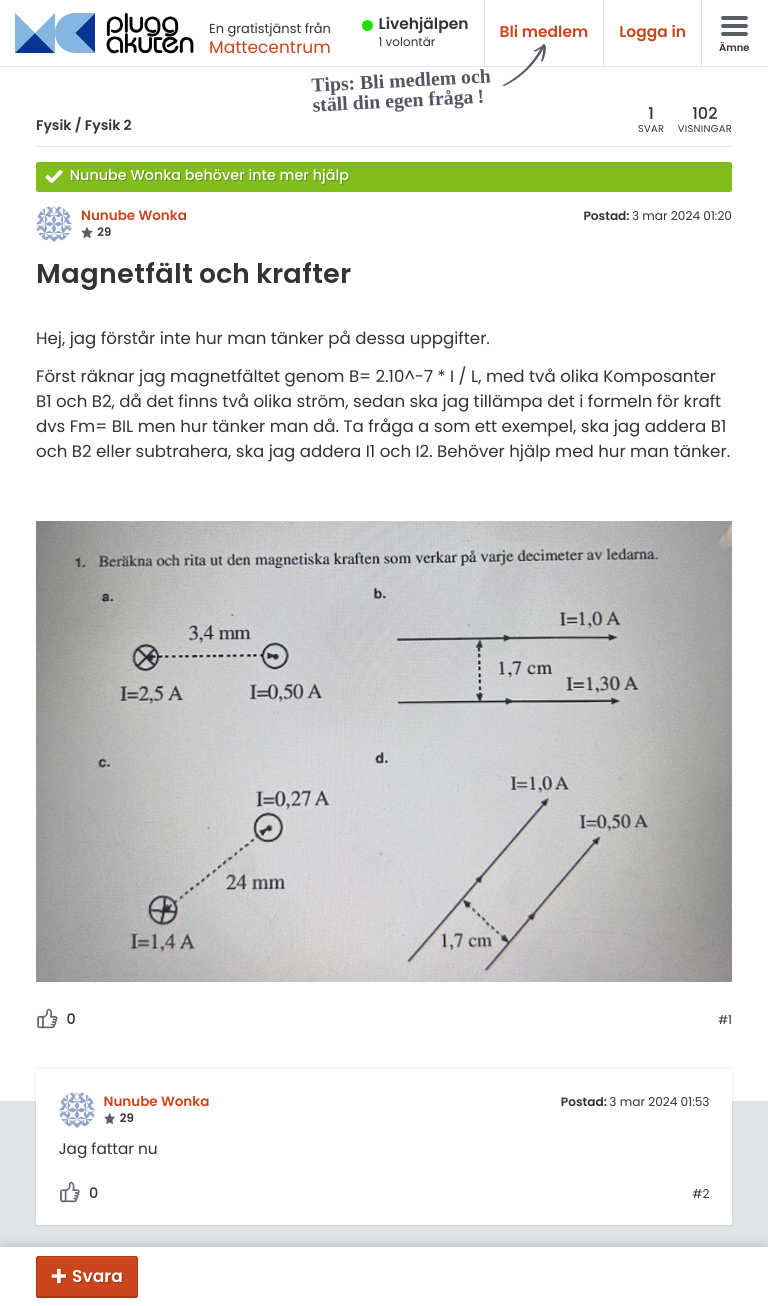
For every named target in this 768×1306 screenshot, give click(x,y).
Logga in (652, 32)
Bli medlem (544, 32)
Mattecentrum (270, 47)
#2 (700, 1195)
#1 (725, 1021)
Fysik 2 (108, 125)
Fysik (53, 125)
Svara (97, 1276)
